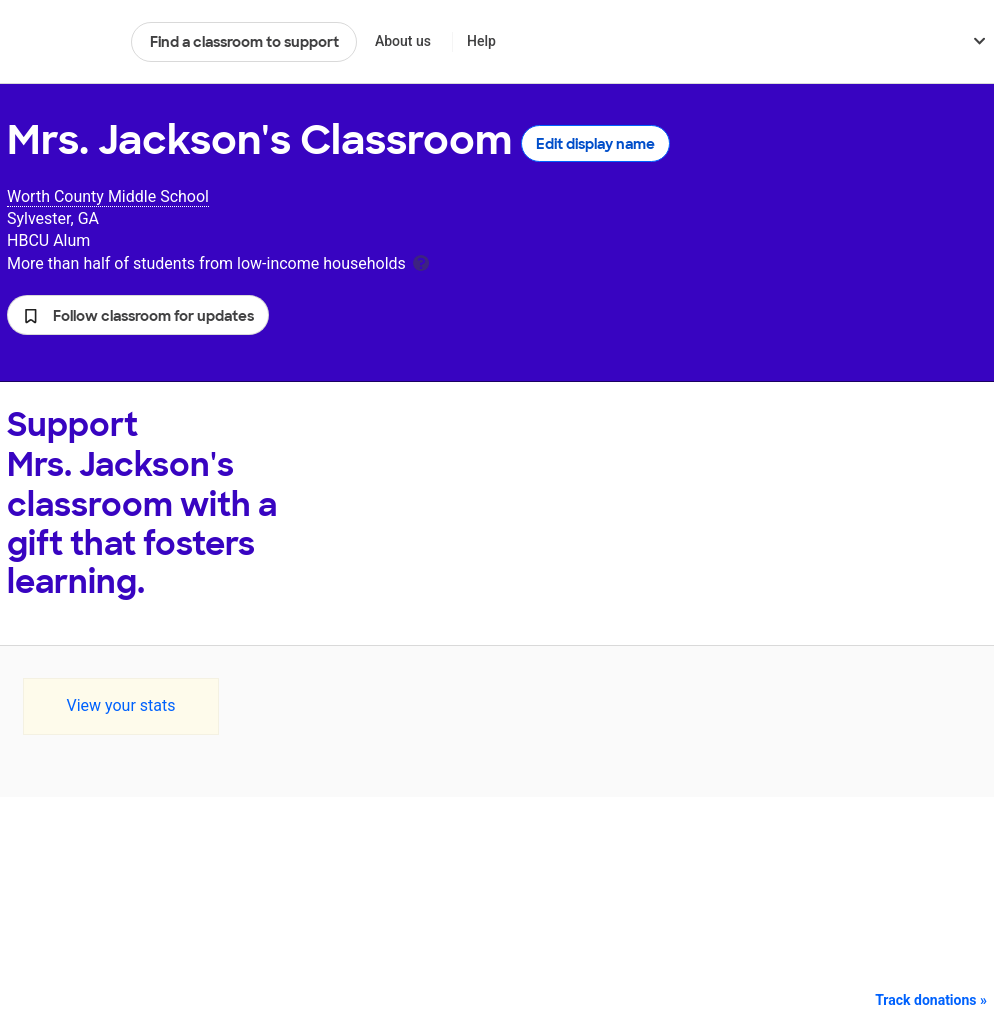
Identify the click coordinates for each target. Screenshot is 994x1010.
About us (403, 41)
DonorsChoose (60, 42)
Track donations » (931, 1000)
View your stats (120, 705)
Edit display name (595, 144)
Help (481, 41)
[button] (138, 315)
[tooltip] (421, 261)
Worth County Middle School (108, 196)
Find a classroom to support (244, 42)
